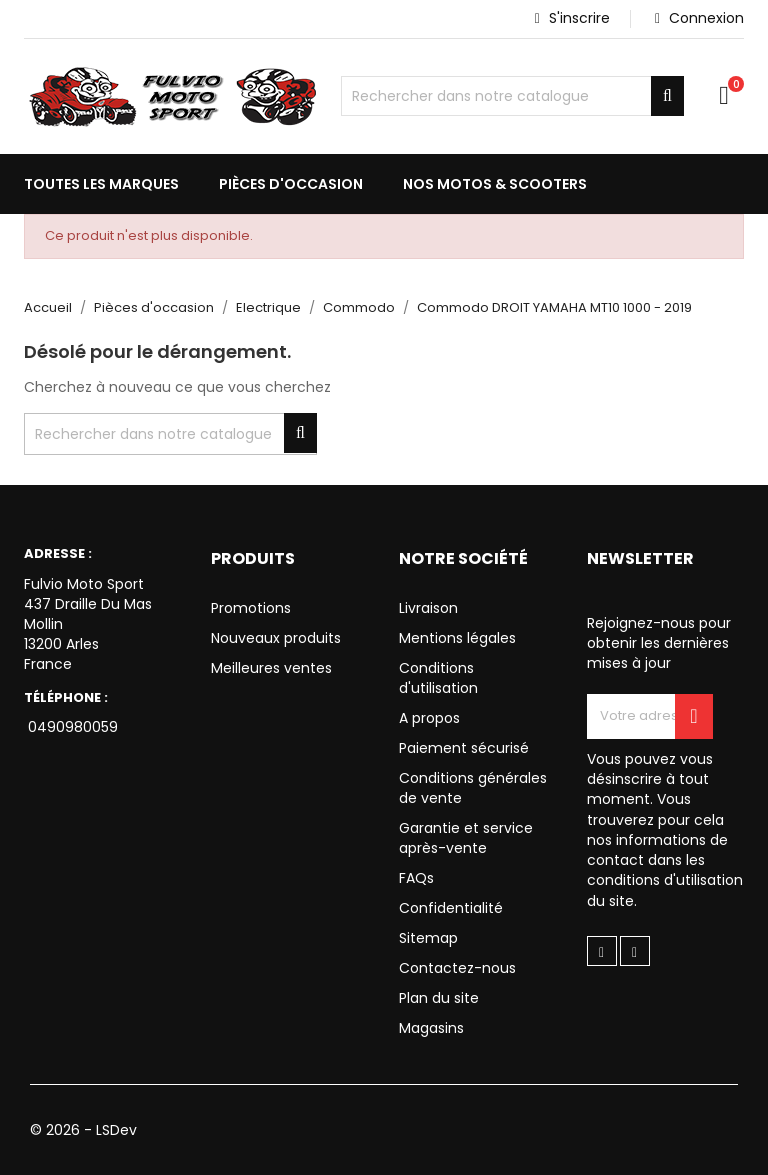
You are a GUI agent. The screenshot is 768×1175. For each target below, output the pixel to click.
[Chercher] (512, 96)
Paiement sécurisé (464, 748)
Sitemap (428, 938)
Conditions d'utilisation (438, 678)
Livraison (428, 608)
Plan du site (439, 998)
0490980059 (71, 727)
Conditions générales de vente (473, 788)
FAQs (416, 878)
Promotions (251, 608)
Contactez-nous (457, 968)
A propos (429, 718)
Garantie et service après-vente (466, 838)
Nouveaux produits (276, 638)
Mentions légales (457, 638)
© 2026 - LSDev (83, 1130)
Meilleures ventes (271, 668)
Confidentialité (451, 908)
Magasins (431, 1028)
